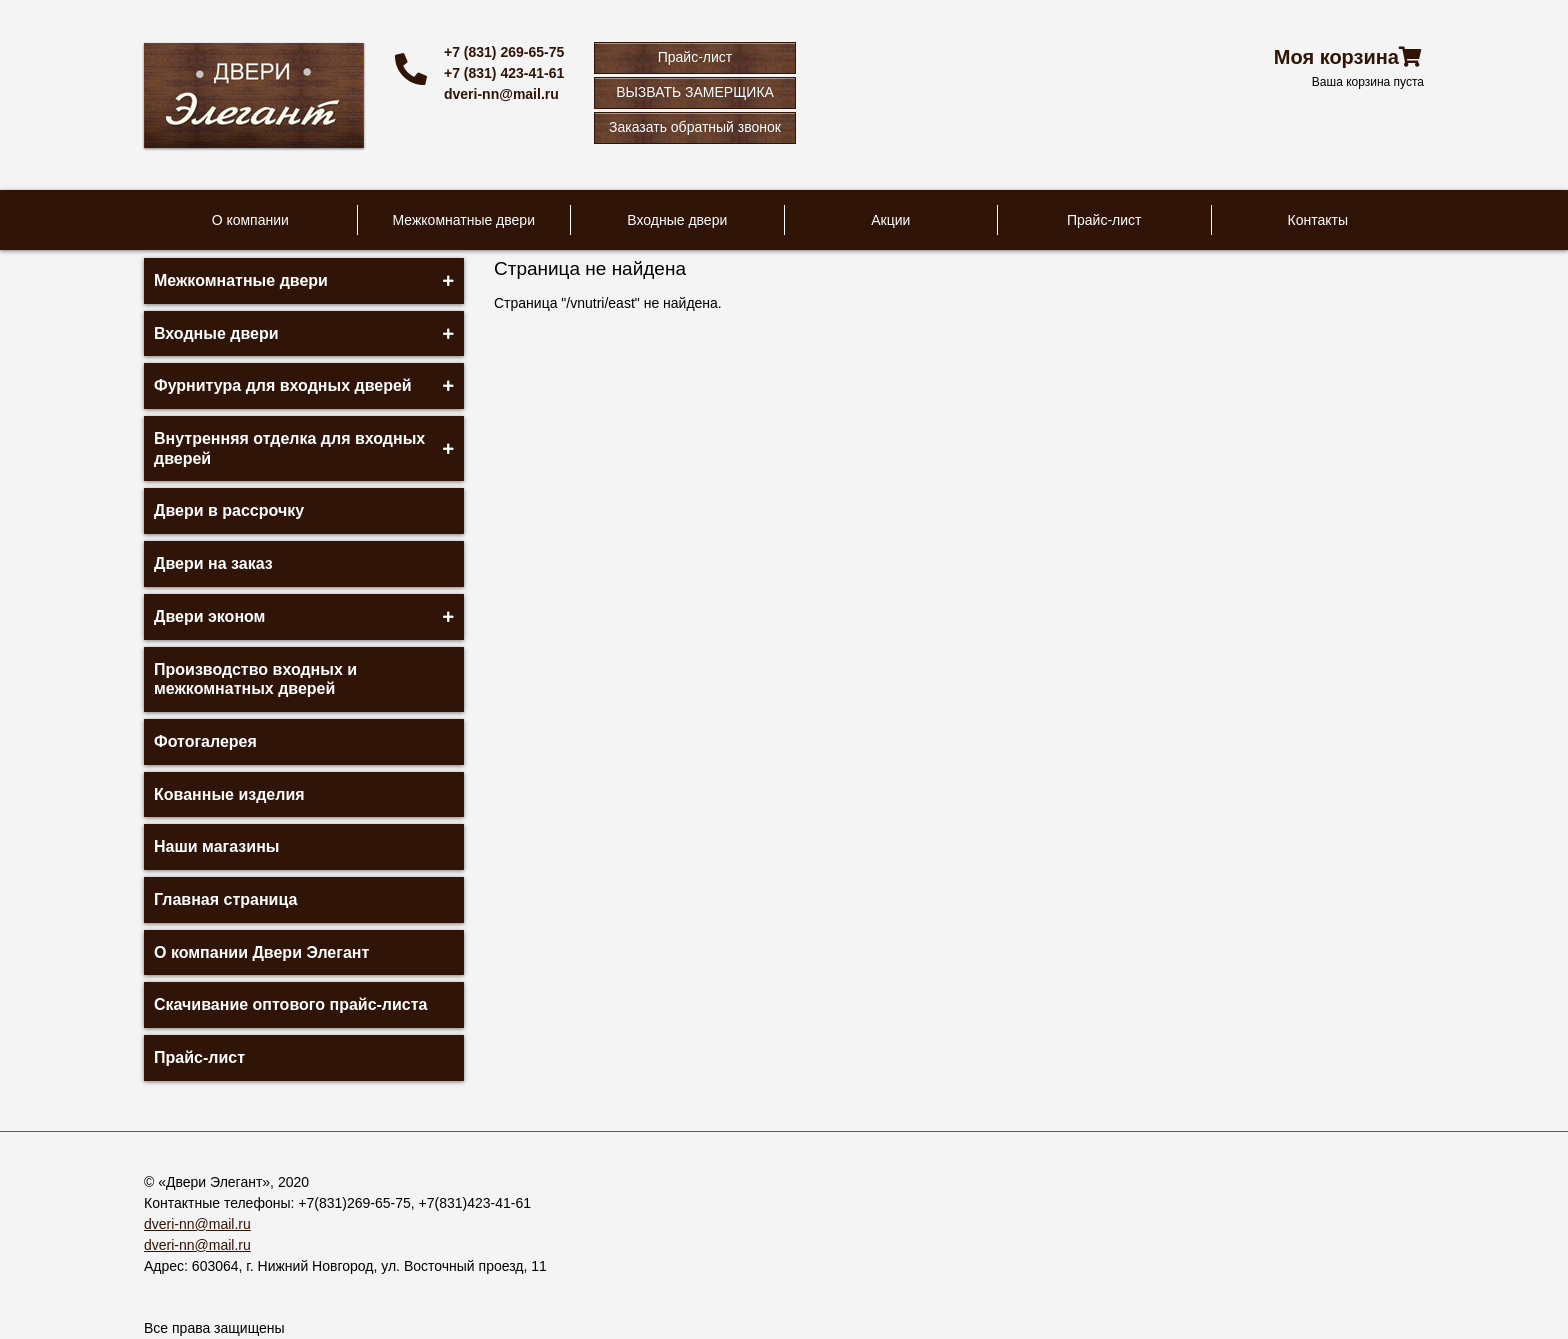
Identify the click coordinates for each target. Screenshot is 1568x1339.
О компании (250, 220)
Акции (890, 220)
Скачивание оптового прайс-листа (291, 1004)
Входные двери (677, 220)
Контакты (1318, 220)
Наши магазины (216, 846)
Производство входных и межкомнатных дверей (255, 679)
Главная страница (225, 899)
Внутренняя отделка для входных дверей (289, 448)
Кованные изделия (229, 794)
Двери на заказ (213, 563)
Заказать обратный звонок (695, 127)
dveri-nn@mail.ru (501, 94)
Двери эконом (209, 616)
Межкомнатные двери (464, 220)
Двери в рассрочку (229, 510)
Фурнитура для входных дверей (283, 385)
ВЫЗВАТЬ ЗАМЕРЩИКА (695, 92)
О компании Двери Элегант (261, 952)
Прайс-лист (695, 57)
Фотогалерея (205, 741)
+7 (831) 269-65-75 (504, 52)
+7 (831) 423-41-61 (504, 73)
